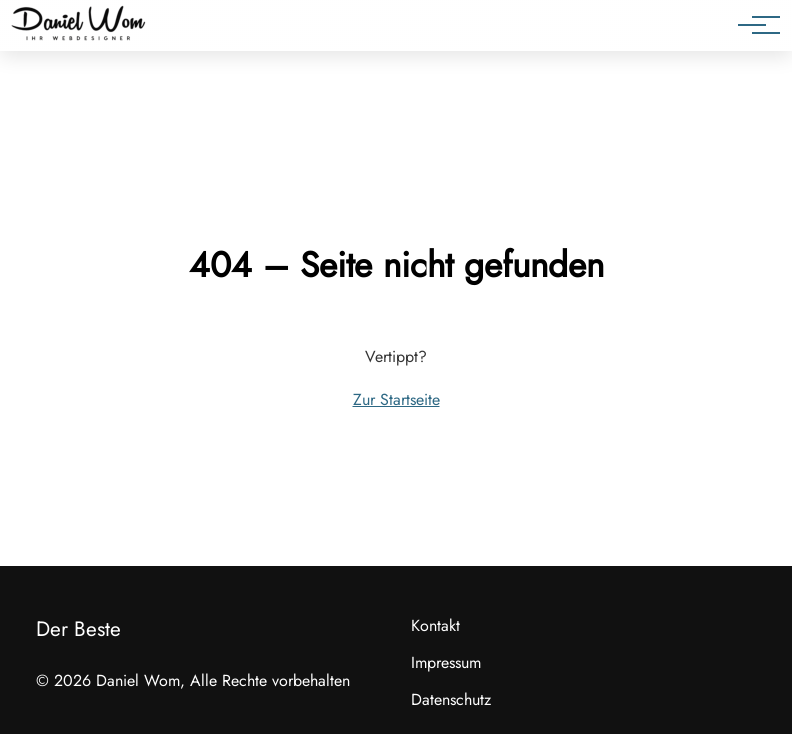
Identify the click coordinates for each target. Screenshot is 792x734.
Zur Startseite (396, 399)
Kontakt (435, 625)
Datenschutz (451, 699)
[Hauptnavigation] (752, 25)
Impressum (446, 662)
